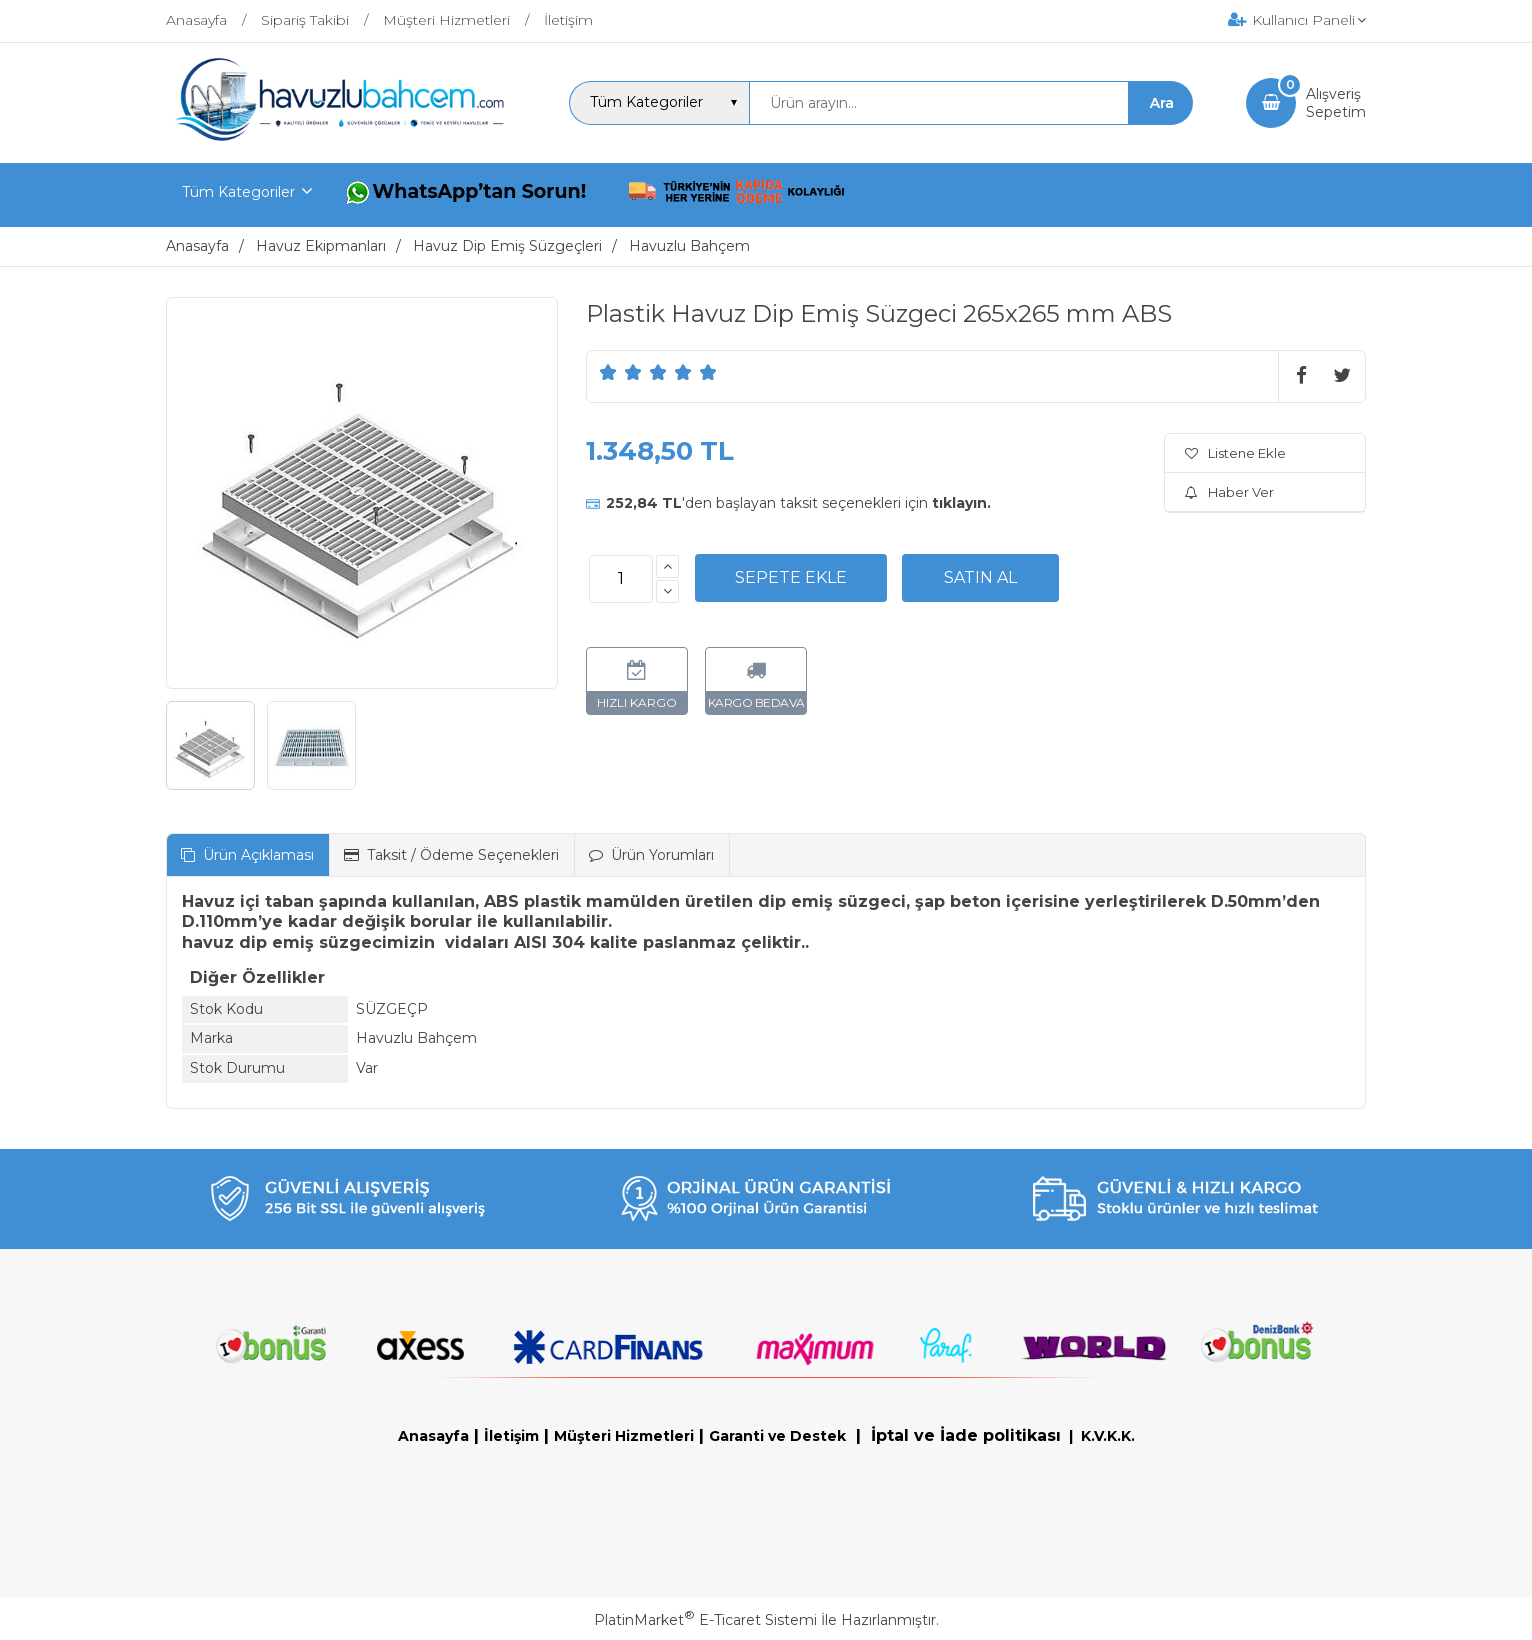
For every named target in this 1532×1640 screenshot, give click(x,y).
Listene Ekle (1235, 453)
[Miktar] (621, 579)
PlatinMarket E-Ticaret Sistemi (705, 1620)
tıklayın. (961, 503)
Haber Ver (1229, 492)
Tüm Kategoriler (238, 192)
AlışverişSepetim (1336, 103)
